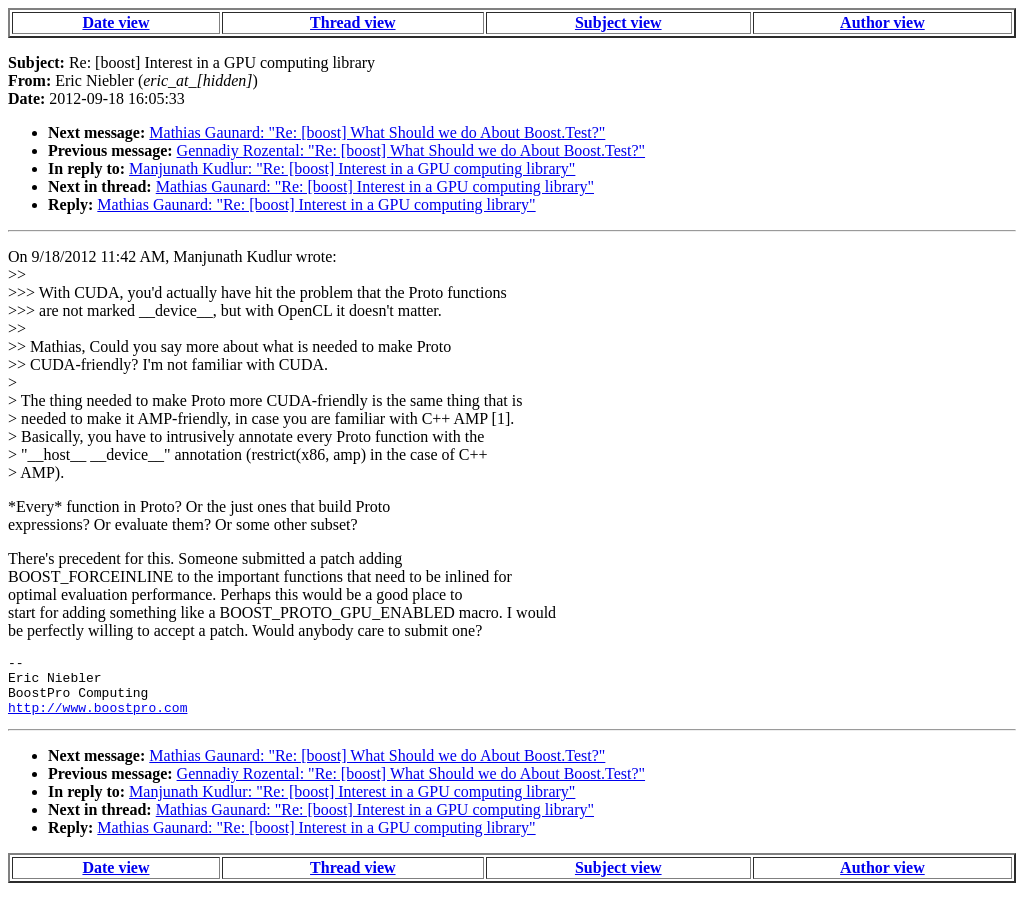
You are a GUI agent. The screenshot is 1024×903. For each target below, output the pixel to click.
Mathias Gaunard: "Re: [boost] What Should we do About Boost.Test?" (377, 132)
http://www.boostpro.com (97, 719)
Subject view (618, 22)
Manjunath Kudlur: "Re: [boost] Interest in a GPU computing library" (352, 168)
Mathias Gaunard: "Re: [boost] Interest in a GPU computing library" (375, 186)
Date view (115, 22)
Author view (882, 22)
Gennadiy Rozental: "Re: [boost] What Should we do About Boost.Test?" (411, 150)
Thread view (352, 22)
